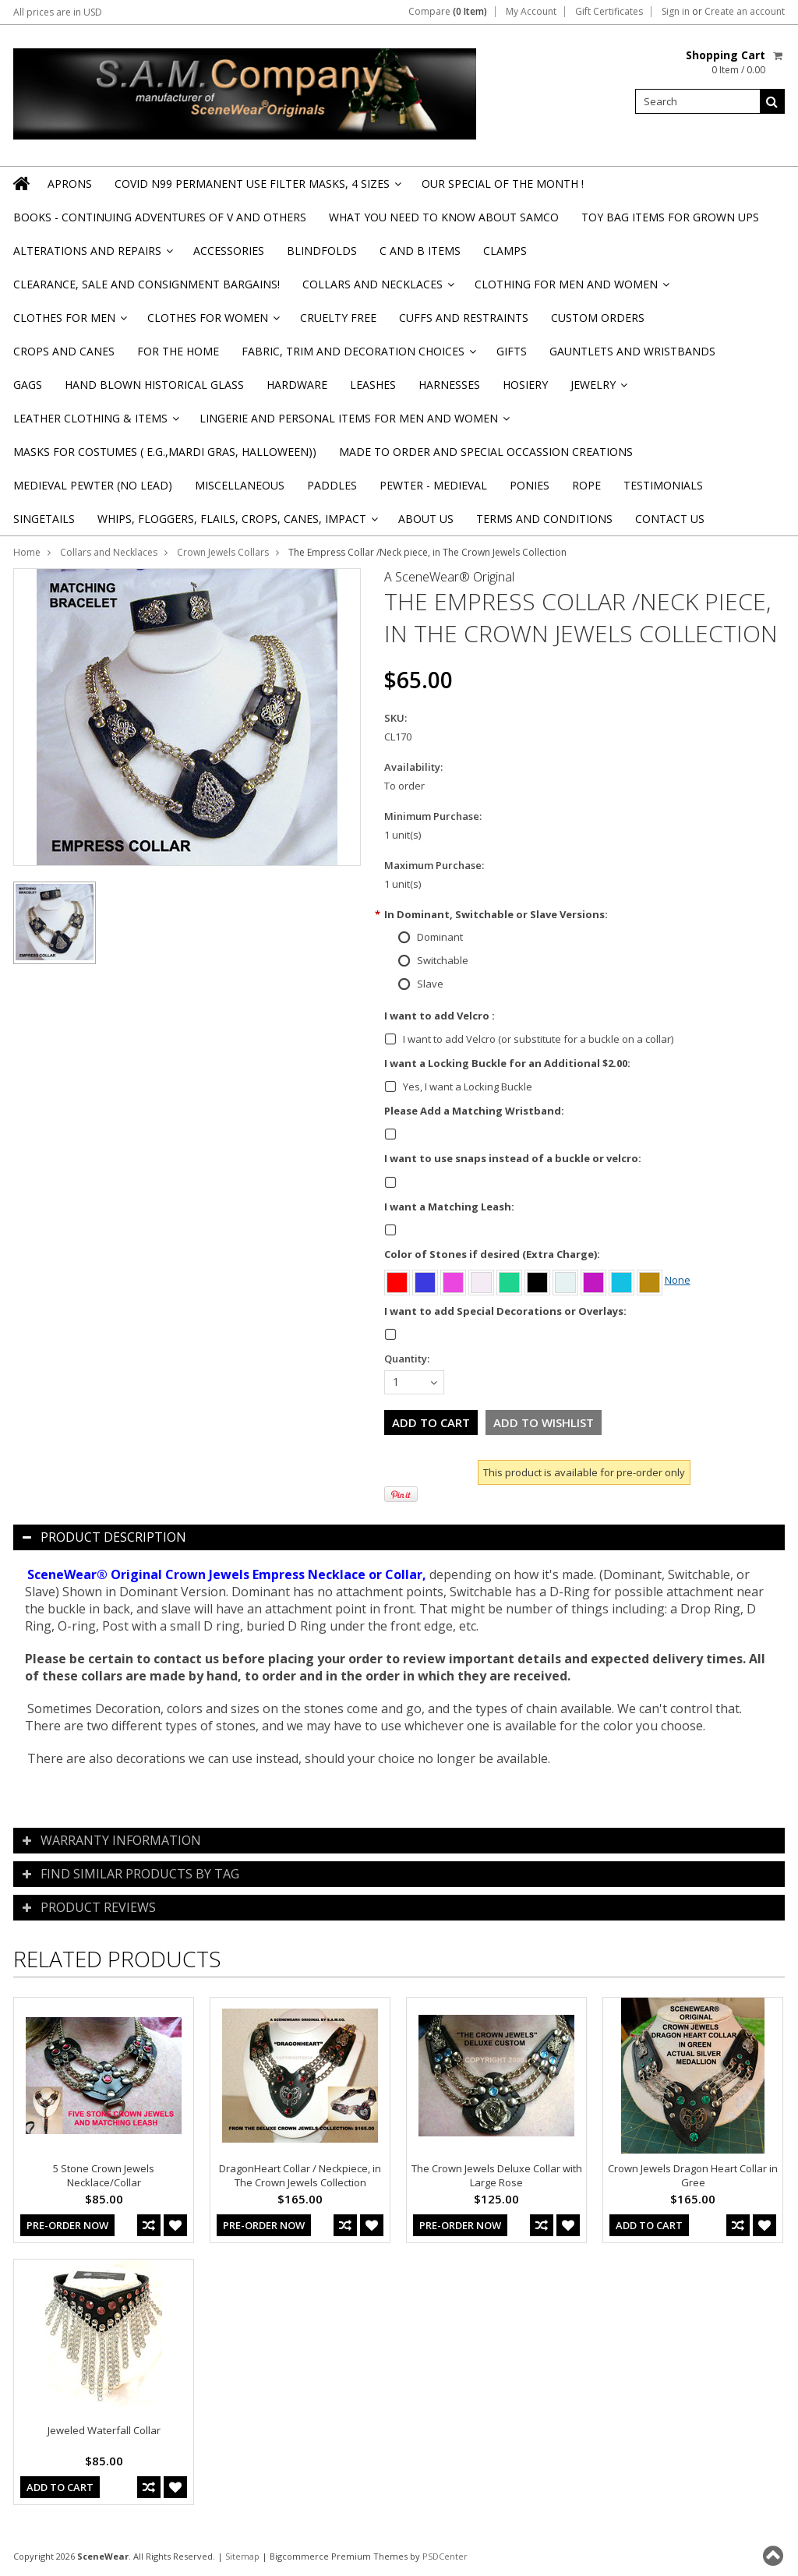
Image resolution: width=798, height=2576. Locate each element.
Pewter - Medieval (433, 485)
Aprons (70, 183)
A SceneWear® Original (449, 576)
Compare (447, 11)
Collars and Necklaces (377, 289)
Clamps (505, 250)
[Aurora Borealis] (567, 1280)
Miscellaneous (239, 485)
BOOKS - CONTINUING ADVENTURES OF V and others (159, 217)
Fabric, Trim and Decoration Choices (358, 356)
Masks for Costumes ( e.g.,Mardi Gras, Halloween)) (164, 451)
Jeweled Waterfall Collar (104, 2430)
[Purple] (595, 1280)
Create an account (744, 11)
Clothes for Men (69, 322)
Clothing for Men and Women (571, 289)
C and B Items (420, 250)
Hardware (297, 384)
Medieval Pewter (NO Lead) (92, 485)
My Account (531, 11)
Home (27, 552)
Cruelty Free (338, 317)
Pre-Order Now (67, 2225)
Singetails (44, 518)
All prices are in (57, 12)
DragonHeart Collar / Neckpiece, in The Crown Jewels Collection (300, 2175)
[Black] (538, 1280)
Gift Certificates (609, 11)
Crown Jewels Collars (223, 552)
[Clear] (482, 1280)
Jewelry (597, 389)
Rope (586, 485)
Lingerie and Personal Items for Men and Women (353, 423)
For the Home (178, 351)
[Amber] (651, 1280)
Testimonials (663, 485)
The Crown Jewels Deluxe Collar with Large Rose (496, 2175)
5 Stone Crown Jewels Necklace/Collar (103, 2175)
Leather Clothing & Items (95, 423)
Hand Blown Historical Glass (154, 384)
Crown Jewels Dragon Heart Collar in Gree (693, 2175)
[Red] (398, 1280)
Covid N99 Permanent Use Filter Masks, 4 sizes (257, 188)
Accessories (228, 250)
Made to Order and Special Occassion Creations (486, 451)
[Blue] (426, 1280)
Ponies (529, 485)
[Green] (510, 1280)
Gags (27, 384)
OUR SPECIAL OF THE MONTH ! (503, 183)
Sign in (676, 11)
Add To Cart (649, 2225)
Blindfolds (322, 250)
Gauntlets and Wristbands (632, 351)
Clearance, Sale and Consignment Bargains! (146, 284)
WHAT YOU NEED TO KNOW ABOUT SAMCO (444, 217)
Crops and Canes (64, 351)
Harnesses (449, 384)
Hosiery (525, 384)
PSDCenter (445, 2556)
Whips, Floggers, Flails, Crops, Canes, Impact (236, 523)
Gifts (511, 351)
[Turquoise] (623, 1280)
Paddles (332, 485)
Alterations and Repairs (92, 255)
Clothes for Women (212, 322)
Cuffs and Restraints (463, 317)
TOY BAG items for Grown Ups (670, 217)
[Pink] (454, 1280)
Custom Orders (597, 317)
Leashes (373, 384)
